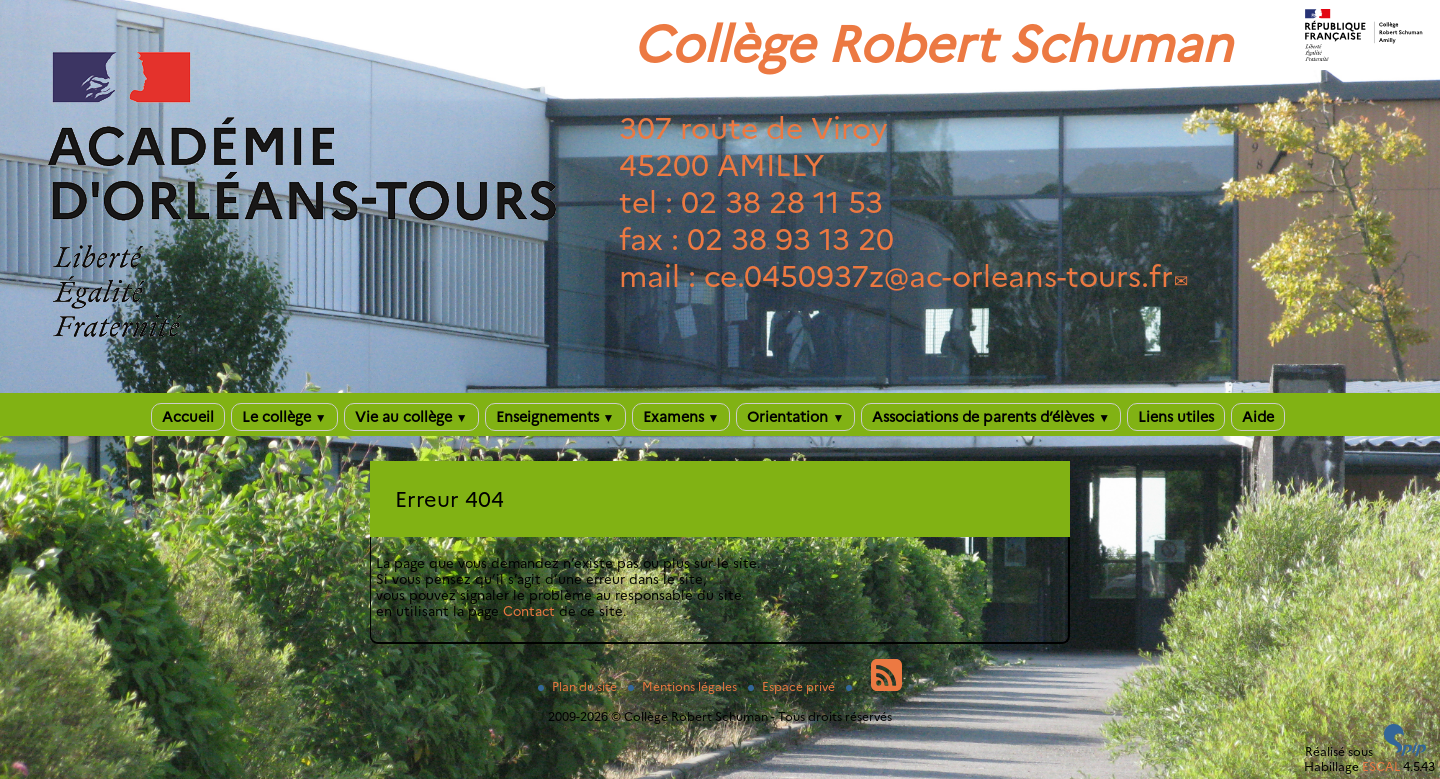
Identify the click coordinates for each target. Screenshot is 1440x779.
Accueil (188, 417)
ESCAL (1381, 766)
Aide (1258, 417)
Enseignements (555, 417)
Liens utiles (1176, 417)
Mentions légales (684, 686)
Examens (681, 417)
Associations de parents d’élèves (991, 417)
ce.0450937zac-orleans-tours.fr (938, 276)
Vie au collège (411, 417)
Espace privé (793, 686)
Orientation (795, 417)
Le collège (284, 417)
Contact (529, 611)
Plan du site (579, 686)
